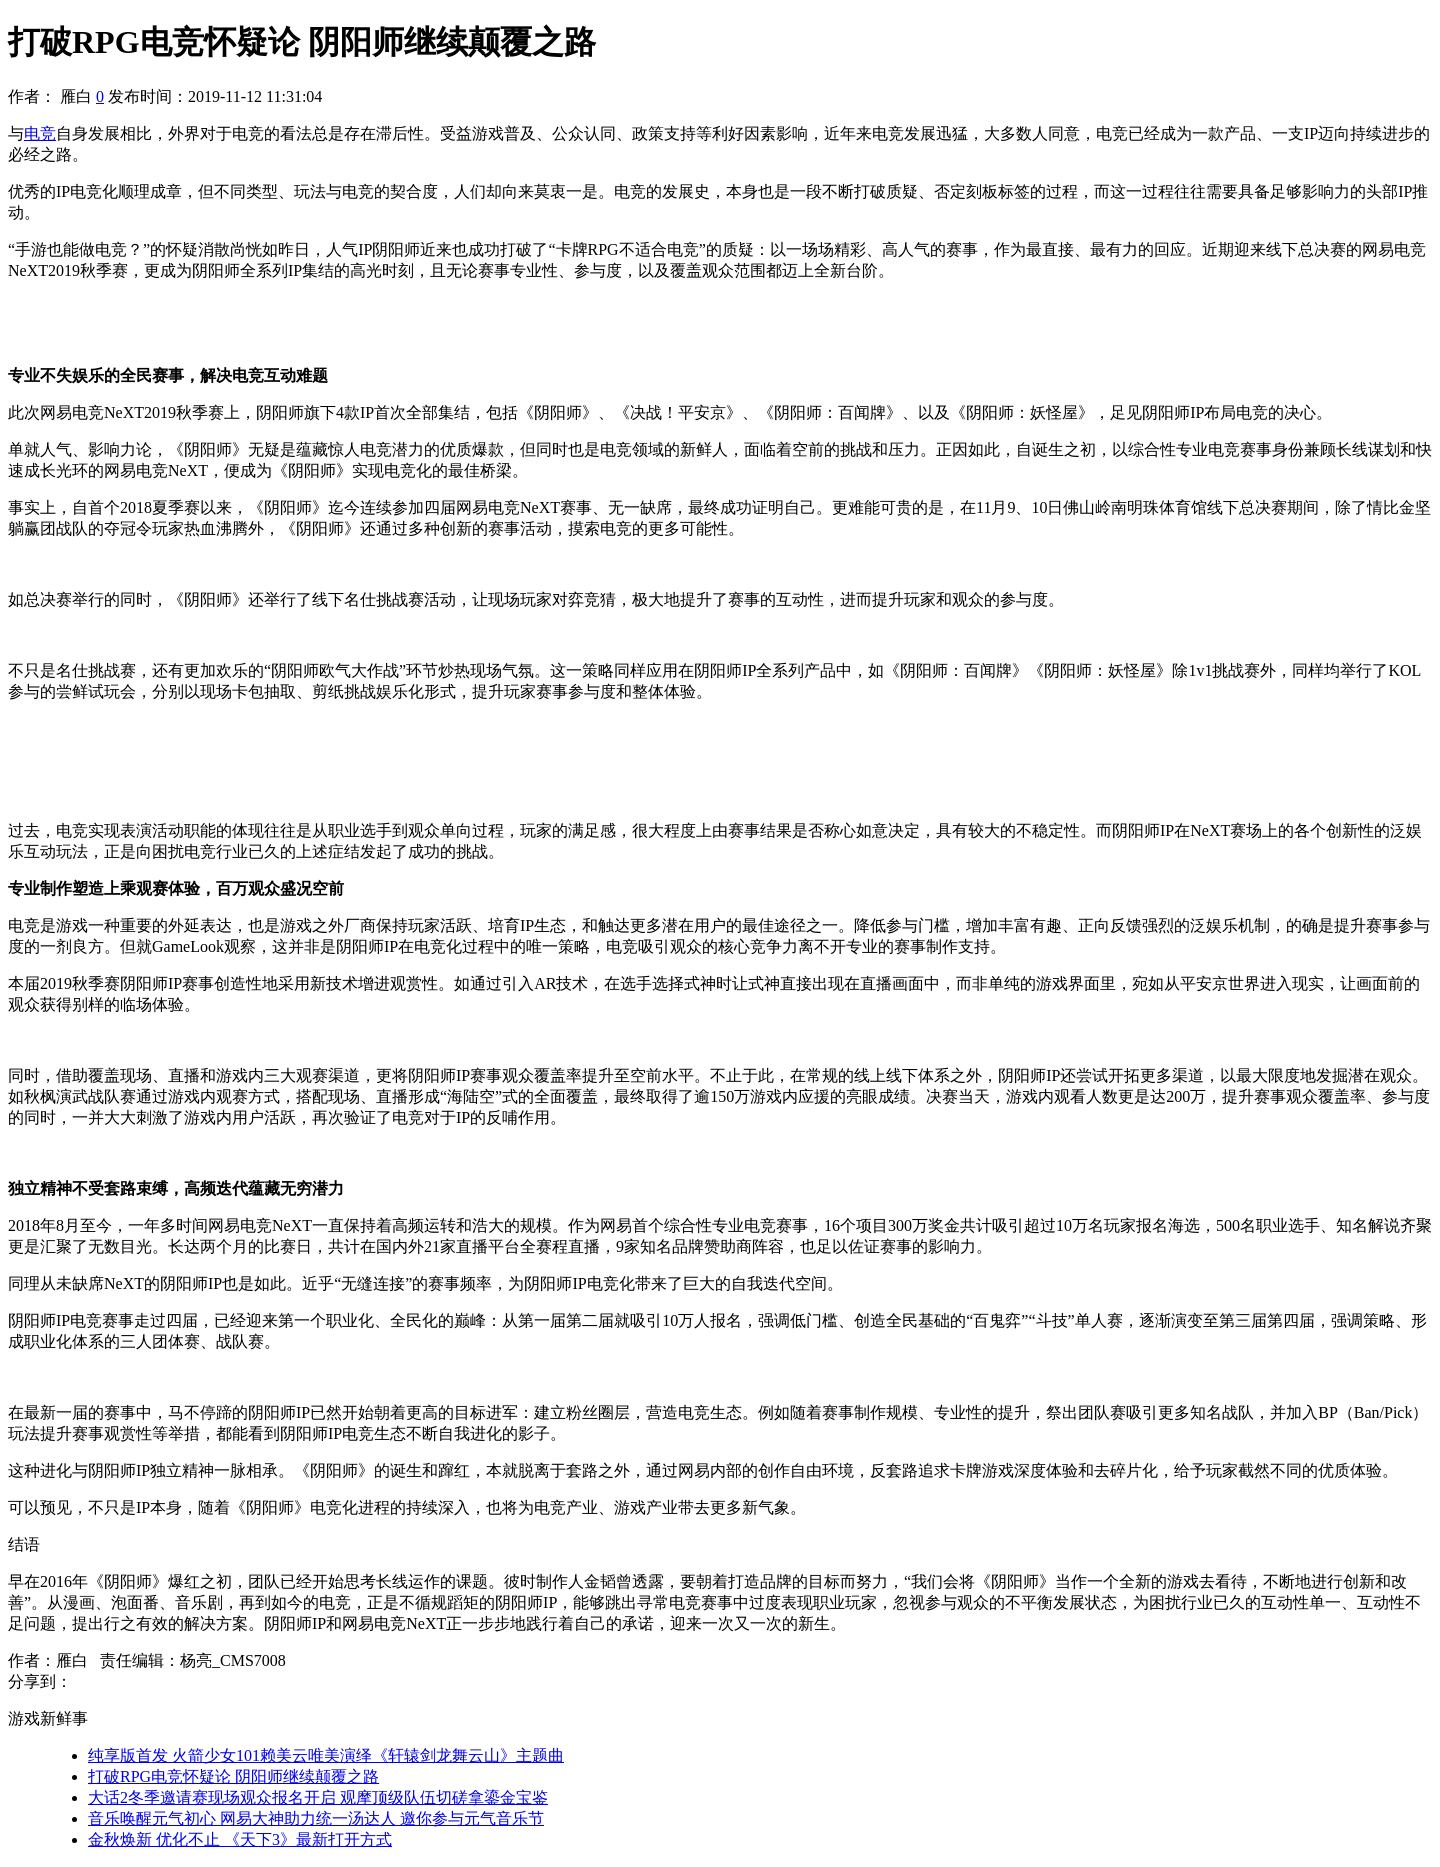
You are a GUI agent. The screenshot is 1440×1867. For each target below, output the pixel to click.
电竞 (40, 133)
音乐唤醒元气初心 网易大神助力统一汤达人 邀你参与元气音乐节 (316, 1818)
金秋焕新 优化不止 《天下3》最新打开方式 (240, 1839)
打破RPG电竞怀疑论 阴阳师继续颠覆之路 (233, 1776)
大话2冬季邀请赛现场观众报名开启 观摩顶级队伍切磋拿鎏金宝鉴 (318, 1797)
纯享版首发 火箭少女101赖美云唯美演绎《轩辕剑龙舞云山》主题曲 (326, 1755)
